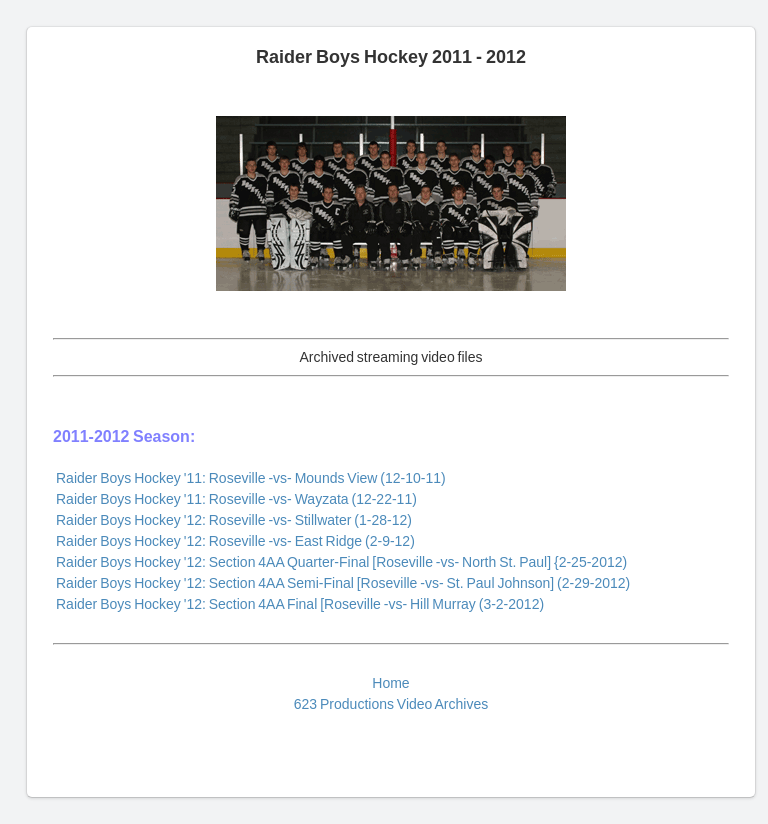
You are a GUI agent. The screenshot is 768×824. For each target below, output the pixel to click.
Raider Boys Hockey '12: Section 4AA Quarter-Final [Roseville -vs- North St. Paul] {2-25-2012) (341, 562)
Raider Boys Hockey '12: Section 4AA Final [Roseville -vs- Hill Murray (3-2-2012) (300, 604)
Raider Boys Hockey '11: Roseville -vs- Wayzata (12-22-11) (236, 499)
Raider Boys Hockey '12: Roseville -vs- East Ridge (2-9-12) (235, 541)
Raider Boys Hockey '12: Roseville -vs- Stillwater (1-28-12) (234, 520)
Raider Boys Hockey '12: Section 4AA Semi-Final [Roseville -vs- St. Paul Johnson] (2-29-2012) (343, 583)
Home (390, 683)
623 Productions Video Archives (391, 704)
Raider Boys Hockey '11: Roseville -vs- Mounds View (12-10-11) (251, 478)
